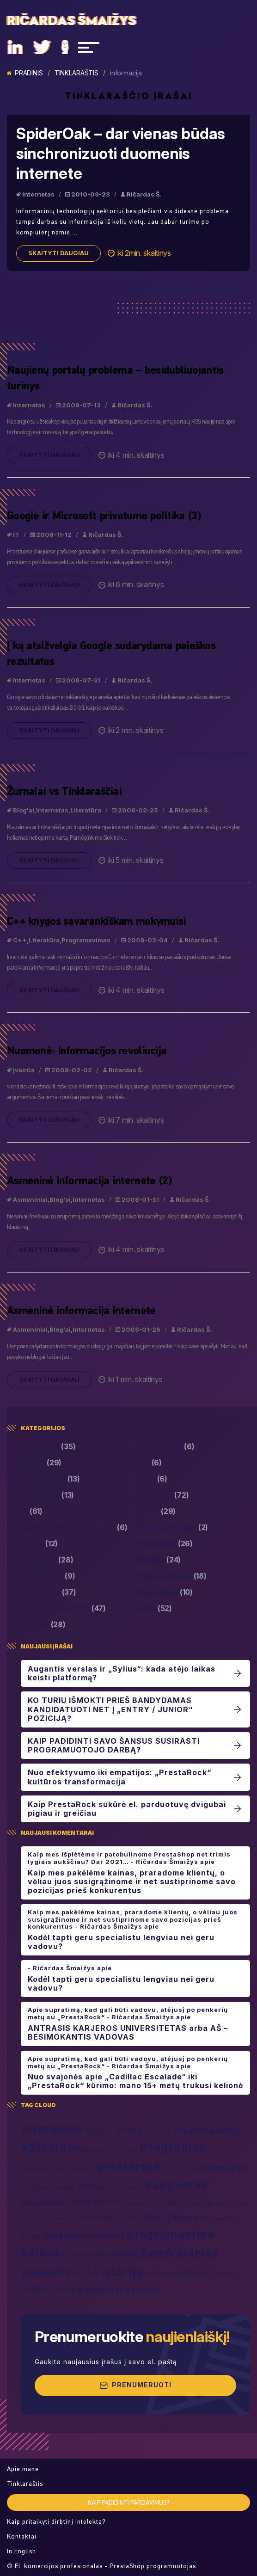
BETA (85, 2272)
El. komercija (50, 1479)
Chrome (183, 2217)
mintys (92, 2186)
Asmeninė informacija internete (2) (89, 1185)
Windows (61, 2235)
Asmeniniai (30, 1204)
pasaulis (46, 2271)
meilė (63, 2287)
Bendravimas (164, 1446)
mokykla (227, 2273)
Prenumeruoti (135, 2385)
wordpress (209, 2202)
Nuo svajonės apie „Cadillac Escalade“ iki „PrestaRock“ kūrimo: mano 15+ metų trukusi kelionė (135, 2081)
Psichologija (164, 1592)
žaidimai (134, 2203)
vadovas (195, 2272)
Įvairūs (24, 1074)
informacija (222, 2167)
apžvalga (47, 2147)
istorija (122, 2271)
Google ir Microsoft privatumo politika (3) (104, 520)
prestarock (129, 2166)
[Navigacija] (88, 47)
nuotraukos (93, 2201)
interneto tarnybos (122, 2216)
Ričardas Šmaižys (71, 21)
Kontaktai (22, 2536)
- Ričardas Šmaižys (61, 1968)
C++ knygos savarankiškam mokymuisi (96, 925)
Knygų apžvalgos (171, 1527)
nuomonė (124, 2149)
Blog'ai (23, 814)
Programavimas (85, 944)
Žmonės (43, 1624)
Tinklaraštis (76, 73)
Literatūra (85, 814)
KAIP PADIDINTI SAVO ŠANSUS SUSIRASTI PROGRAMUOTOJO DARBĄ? (114, 1745)
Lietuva (74, 2254)
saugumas (176, 2184)
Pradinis (25, 73)
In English (21, 2551)
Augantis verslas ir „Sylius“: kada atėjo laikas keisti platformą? (121, 1673)
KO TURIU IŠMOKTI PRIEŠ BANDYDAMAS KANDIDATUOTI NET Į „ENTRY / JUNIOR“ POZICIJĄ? (110, 1709)
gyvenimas (36, 2218)
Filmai (151, 1479)
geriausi (142, 2288)
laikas (172, 2168)
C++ (20, 944)
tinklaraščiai (219, 2218)
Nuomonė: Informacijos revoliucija (86, 1055)
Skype (35, 2287)
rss (119, 2235)
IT (16, 539)
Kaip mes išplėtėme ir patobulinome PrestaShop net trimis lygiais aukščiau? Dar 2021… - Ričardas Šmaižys (129, 1858)
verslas (96, 2235)
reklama (160, 2273)
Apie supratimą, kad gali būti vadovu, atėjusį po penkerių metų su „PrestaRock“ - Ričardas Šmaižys (128, 2013)
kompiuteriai (42, 2167)
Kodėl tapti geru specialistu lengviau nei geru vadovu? (121, 1942)
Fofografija (47, 1495)
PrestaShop (48, 1576)
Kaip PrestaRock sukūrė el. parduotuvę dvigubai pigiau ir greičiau (127, 1809)
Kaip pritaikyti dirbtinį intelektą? (56, 2522)
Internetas (38, 194)
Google (97, 2130)
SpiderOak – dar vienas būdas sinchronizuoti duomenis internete (120, 153)
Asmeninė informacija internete (81, 1315)
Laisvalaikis (164, 1543)
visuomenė (43, 2202)
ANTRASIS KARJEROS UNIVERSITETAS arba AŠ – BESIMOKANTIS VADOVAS (128, 2032)
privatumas (101, 2288)
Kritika (39, 1543)
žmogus (62, 2186)
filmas (239, 2203)
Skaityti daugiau (58, 253)
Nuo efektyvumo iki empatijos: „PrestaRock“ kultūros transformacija (119, 1777)
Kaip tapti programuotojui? (74, 1527)
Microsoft (92, 2148)
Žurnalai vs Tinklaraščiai (64, 795)
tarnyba (34, 2186)
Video (153, 1608)
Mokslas (158, 1559)
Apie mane (23, 2469)
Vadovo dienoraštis (63, 1608)
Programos (48, 1592)
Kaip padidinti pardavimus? (129, 2503)
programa (80, 2168)
